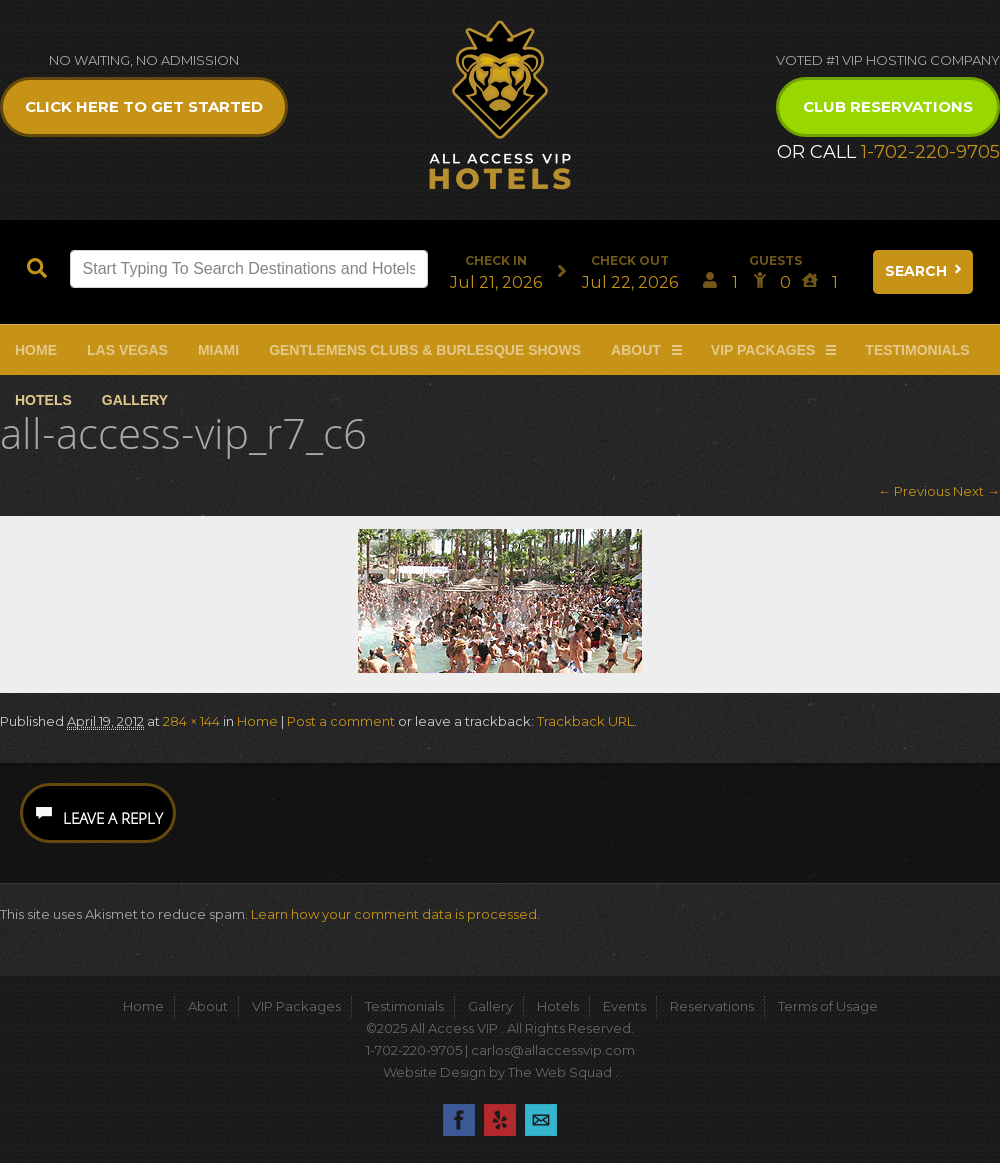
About (636, 350)
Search (925, 271)
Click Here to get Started (144, 106)
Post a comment (341, 721)
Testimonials (917, 350)
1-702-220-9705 (930, 152)
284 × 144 (191, 721)
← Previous (914, 491)
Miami (218, 350)
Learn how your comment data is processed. (395, 914)
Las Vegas (127, 350)
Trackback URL (585, 721)
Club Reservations (888, 106)
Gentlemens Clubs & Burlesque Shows (425, 350)
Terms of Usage (828, 1006)
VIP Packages (763, 350)
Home (36, 350)
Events (624, 1006)
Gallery (135, 400)
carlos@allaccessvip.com (553, 1050)
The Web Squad (561, 1072)
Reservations (712, 1006)
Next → (976, 491)
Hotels (43, 400)
